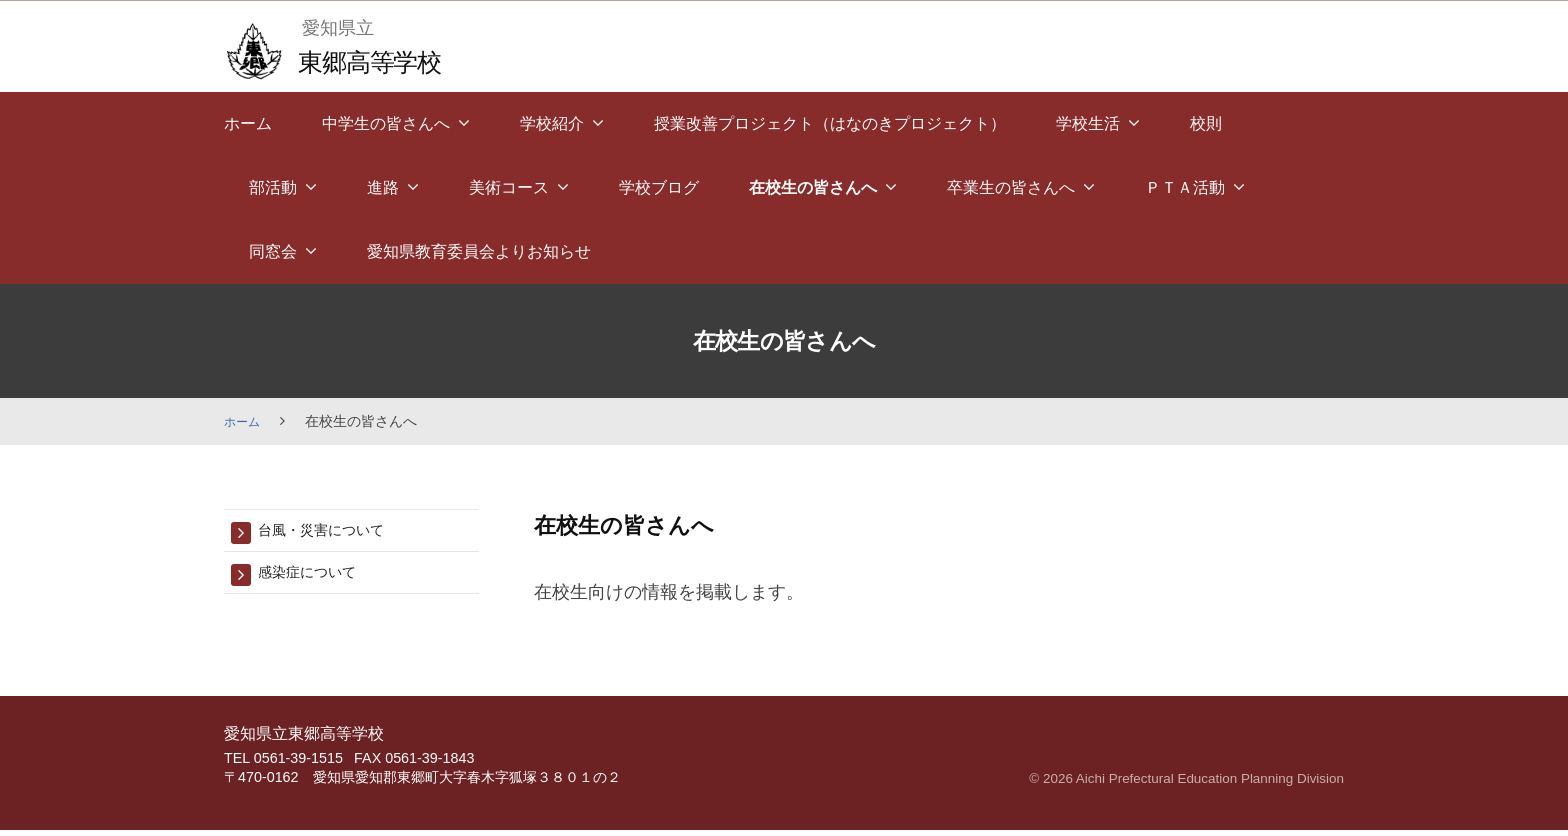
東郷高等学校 (380, 60)
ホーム (248, 123)
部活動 (273, 187)
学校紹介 (552, 123)
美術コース (509, 187)
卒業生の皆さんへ (1011, 187)
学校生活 (1088, 123)
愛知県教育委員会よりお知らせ (479, 251)
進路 (383, 187)
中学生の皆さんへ (386, 123)
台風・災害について (334, 531)
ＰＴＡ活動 (1185, 187)
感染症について (317, 576)
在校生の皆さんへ (813, 187)
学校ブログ (659, 187)
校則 (1206, 123)
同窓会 (273, 251)
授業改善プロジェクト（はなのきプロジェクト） (830, 123)
